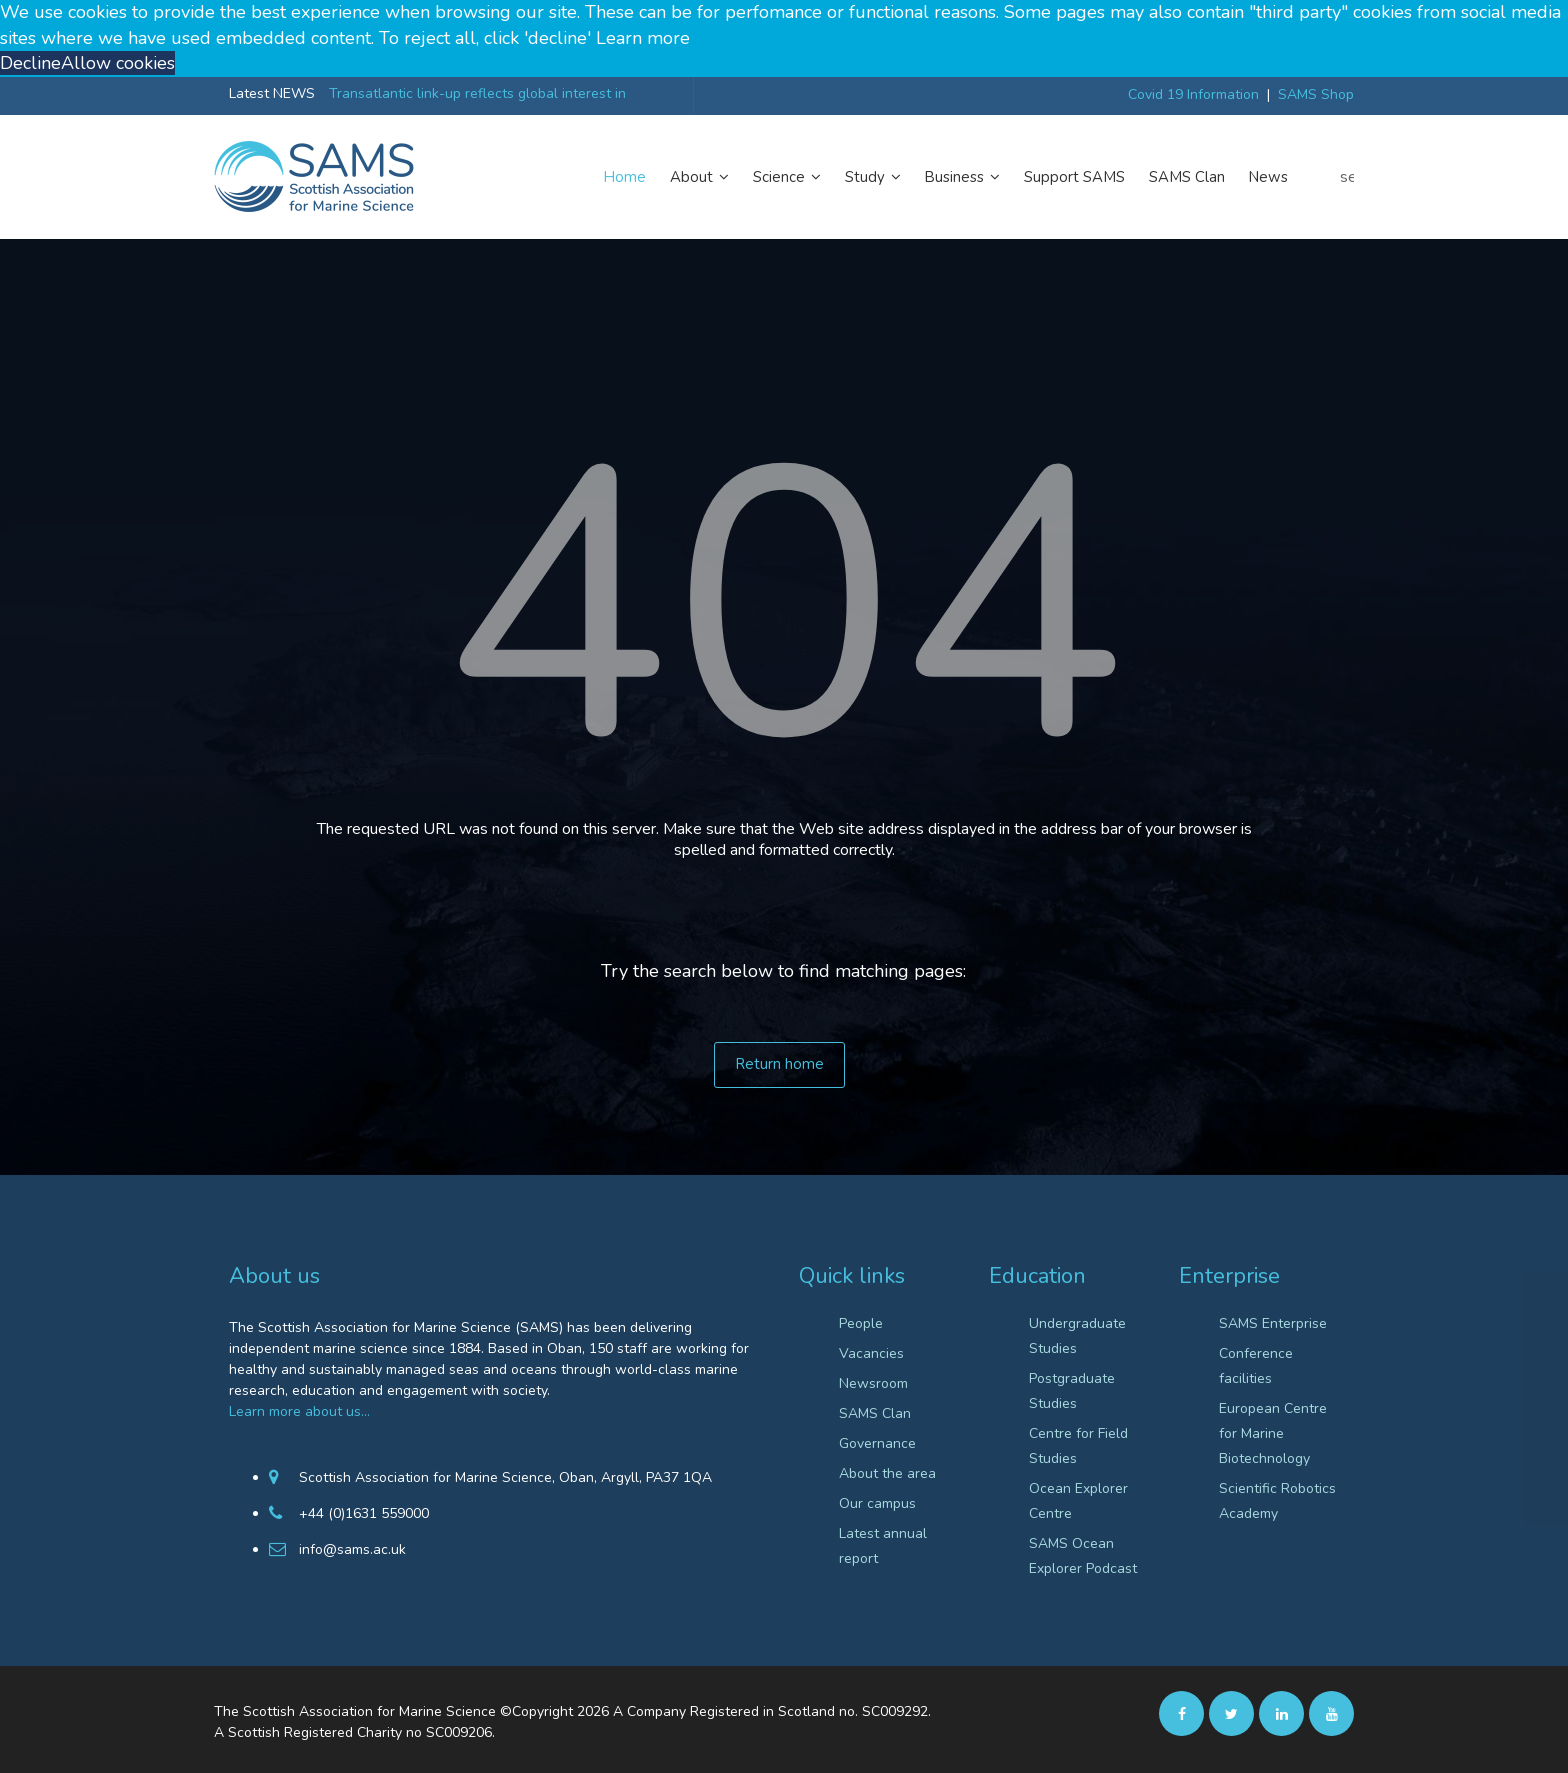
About (699, 177)
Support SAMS (1074, 177)
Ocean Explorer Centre (1078, 1501)
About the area (887, 1473)
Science (787, 177)
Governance (877, 1443)
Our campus (877, 1503)
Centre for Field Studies (1078, 1446)
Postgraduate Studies (1072, 1391)
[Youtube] (1331, 1713)
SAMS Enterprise (1273, 1323)
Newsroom (873, 1383)
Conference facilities (1256, 1366)
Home (625, 177)
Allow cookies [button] (118, 63)
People (861, 1323)
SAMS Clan (1187, 177)
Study (873, 177)
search (1347, 177)
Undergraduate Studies (1077, 1336)
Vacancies (871, 1353)
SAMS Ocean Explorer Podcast (1083, 1556)
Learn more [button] (643, 38)
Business (962, 177)
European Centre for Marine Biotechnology (1273, 1433)
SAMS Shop (1316, 94)
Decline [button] (30, 63)
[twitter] (1231, 1713)
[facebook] (1181, 1713)
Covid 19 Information (1193, 94)
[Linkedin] (1281, 1713)
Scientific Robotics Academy (1277, 1501)
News (1268, 177)
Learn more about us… (299, 1411)
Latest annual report (883, 1546)
